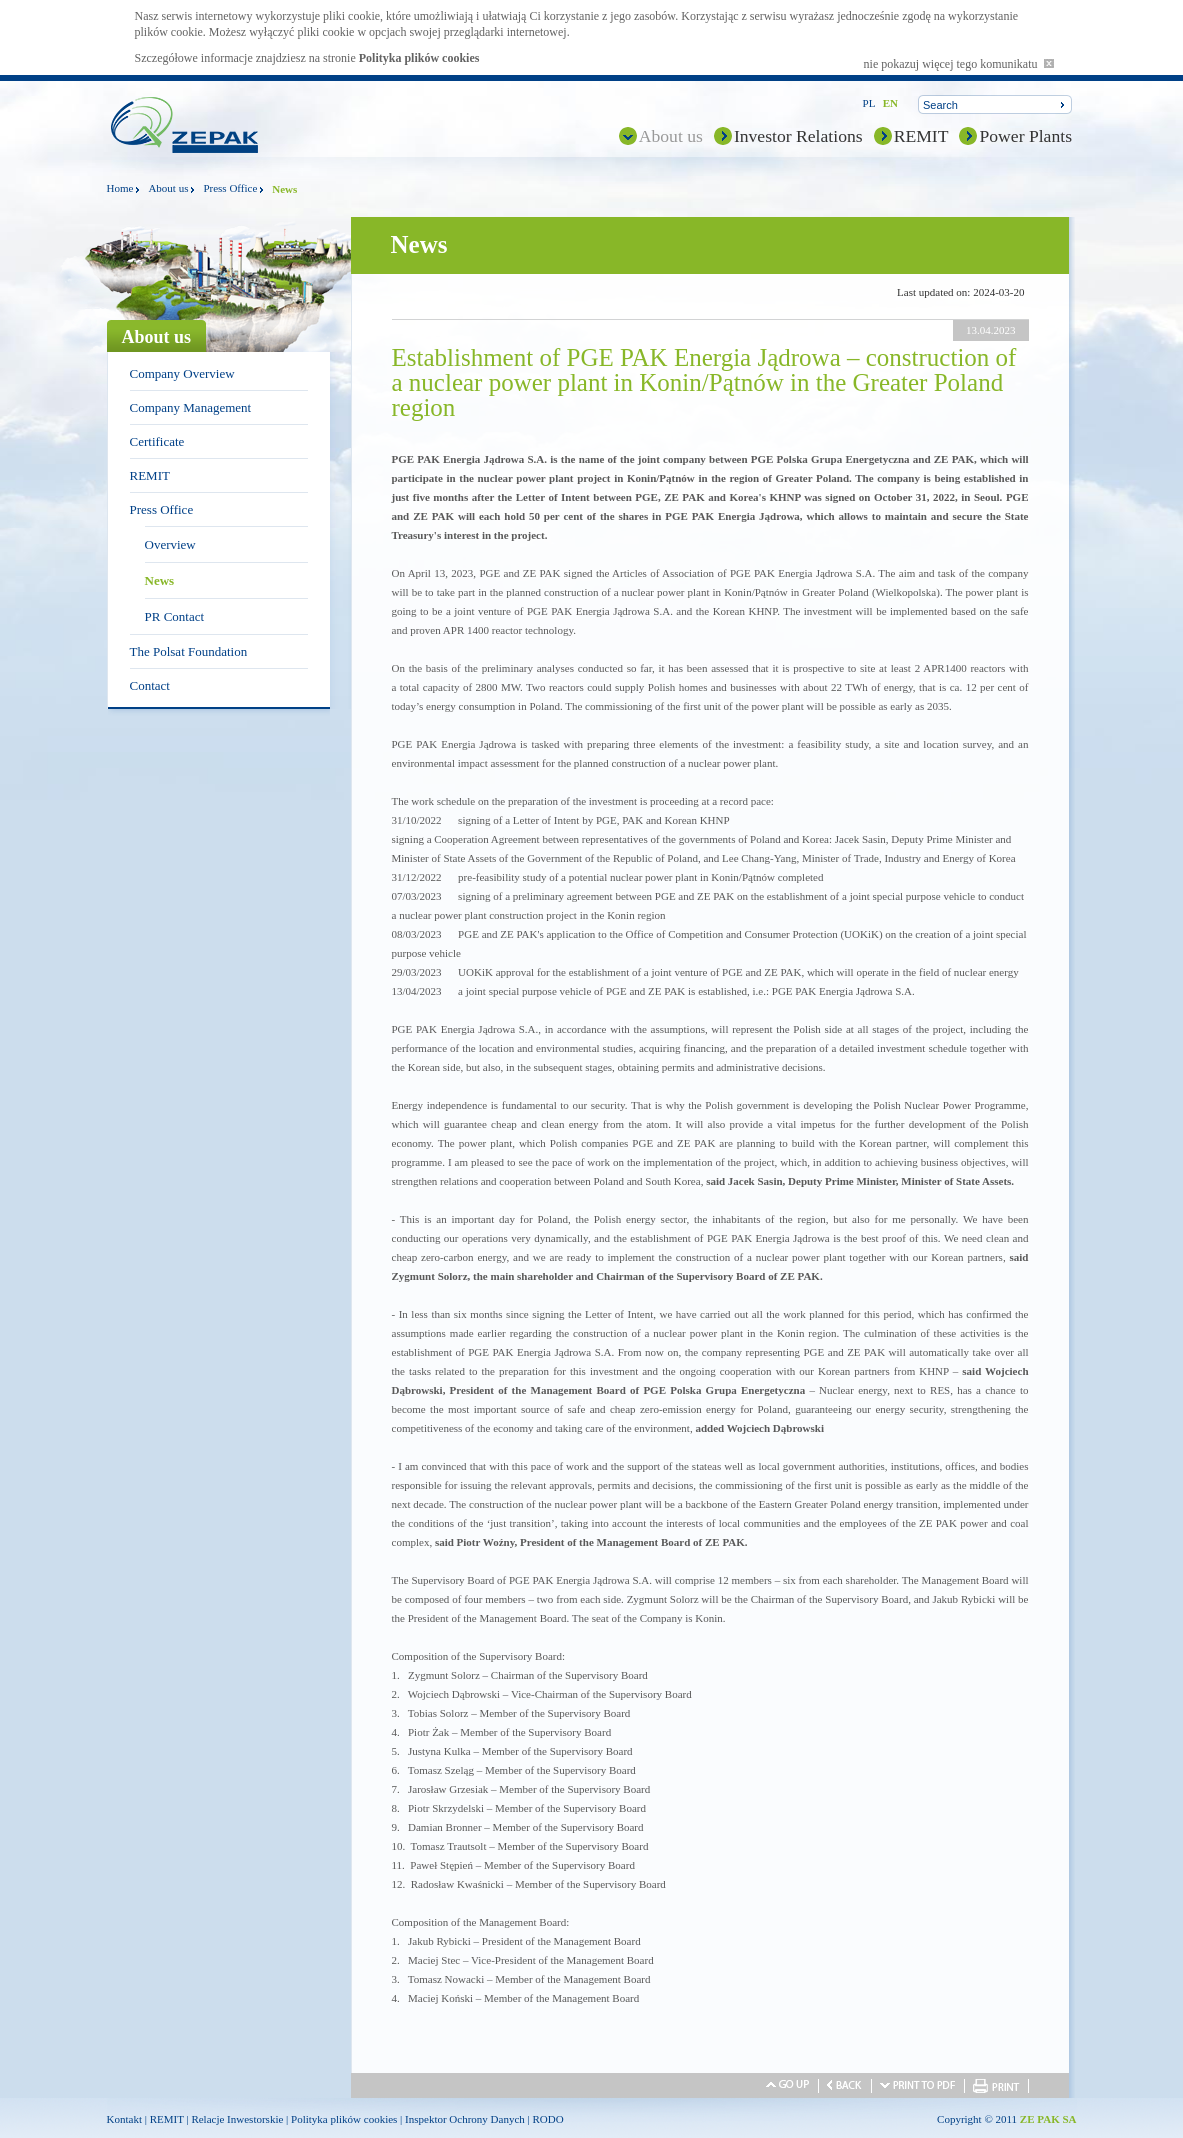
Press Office (230, 188)
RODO (548, 2119)
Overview (170, 544)
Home (120, 188)
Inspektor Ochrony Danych (465, 2119)
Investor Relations (798, 136)
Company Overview (182, 373)
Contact (150, 685)
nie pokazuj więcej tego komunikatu (959, 64)
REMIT (921, 136)
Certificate (157, 441)
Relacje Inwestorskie (237, 2119)
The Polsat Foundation (189, 651)
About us (671, 136)
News (160, 580)
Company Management (191, 407)
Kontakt (124, 2119)
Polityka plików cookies (419, 58)
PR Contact (175, 616)
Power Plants (1025, 136)
